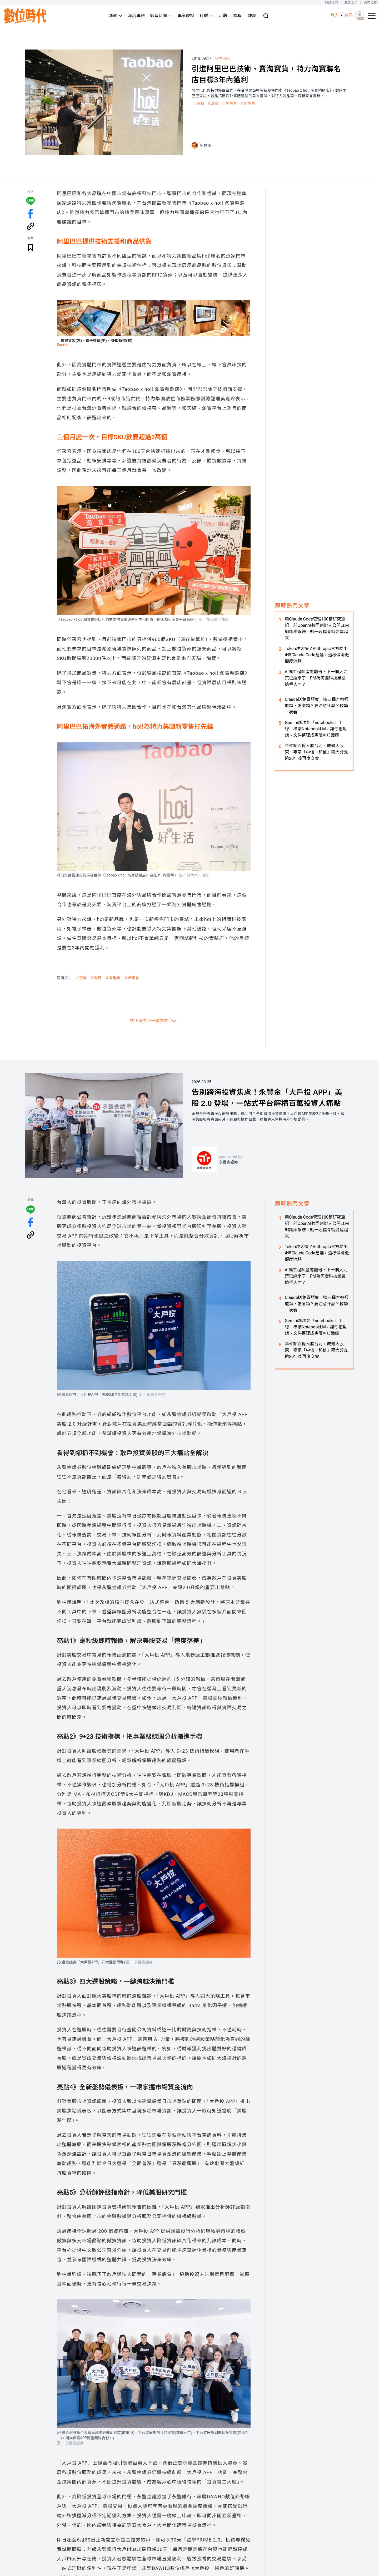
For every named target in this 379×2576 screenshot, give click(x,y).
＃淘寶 (212, 103)
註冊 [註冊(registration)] (348, 15)
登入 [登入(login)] (334, 15)
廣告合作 (351, 2)
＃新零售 (247, 103)
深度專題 (136, 15)
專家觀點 (185, 15)
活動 (222, 15)
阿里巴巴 (222, 58)
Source (62, 345)
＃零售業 (229, 103)
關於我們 (331, 2)
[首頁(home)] (25, 15)
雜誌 (252, 15)
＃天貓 (198, 103)
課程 (237, 15)
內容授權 (370, 2)
